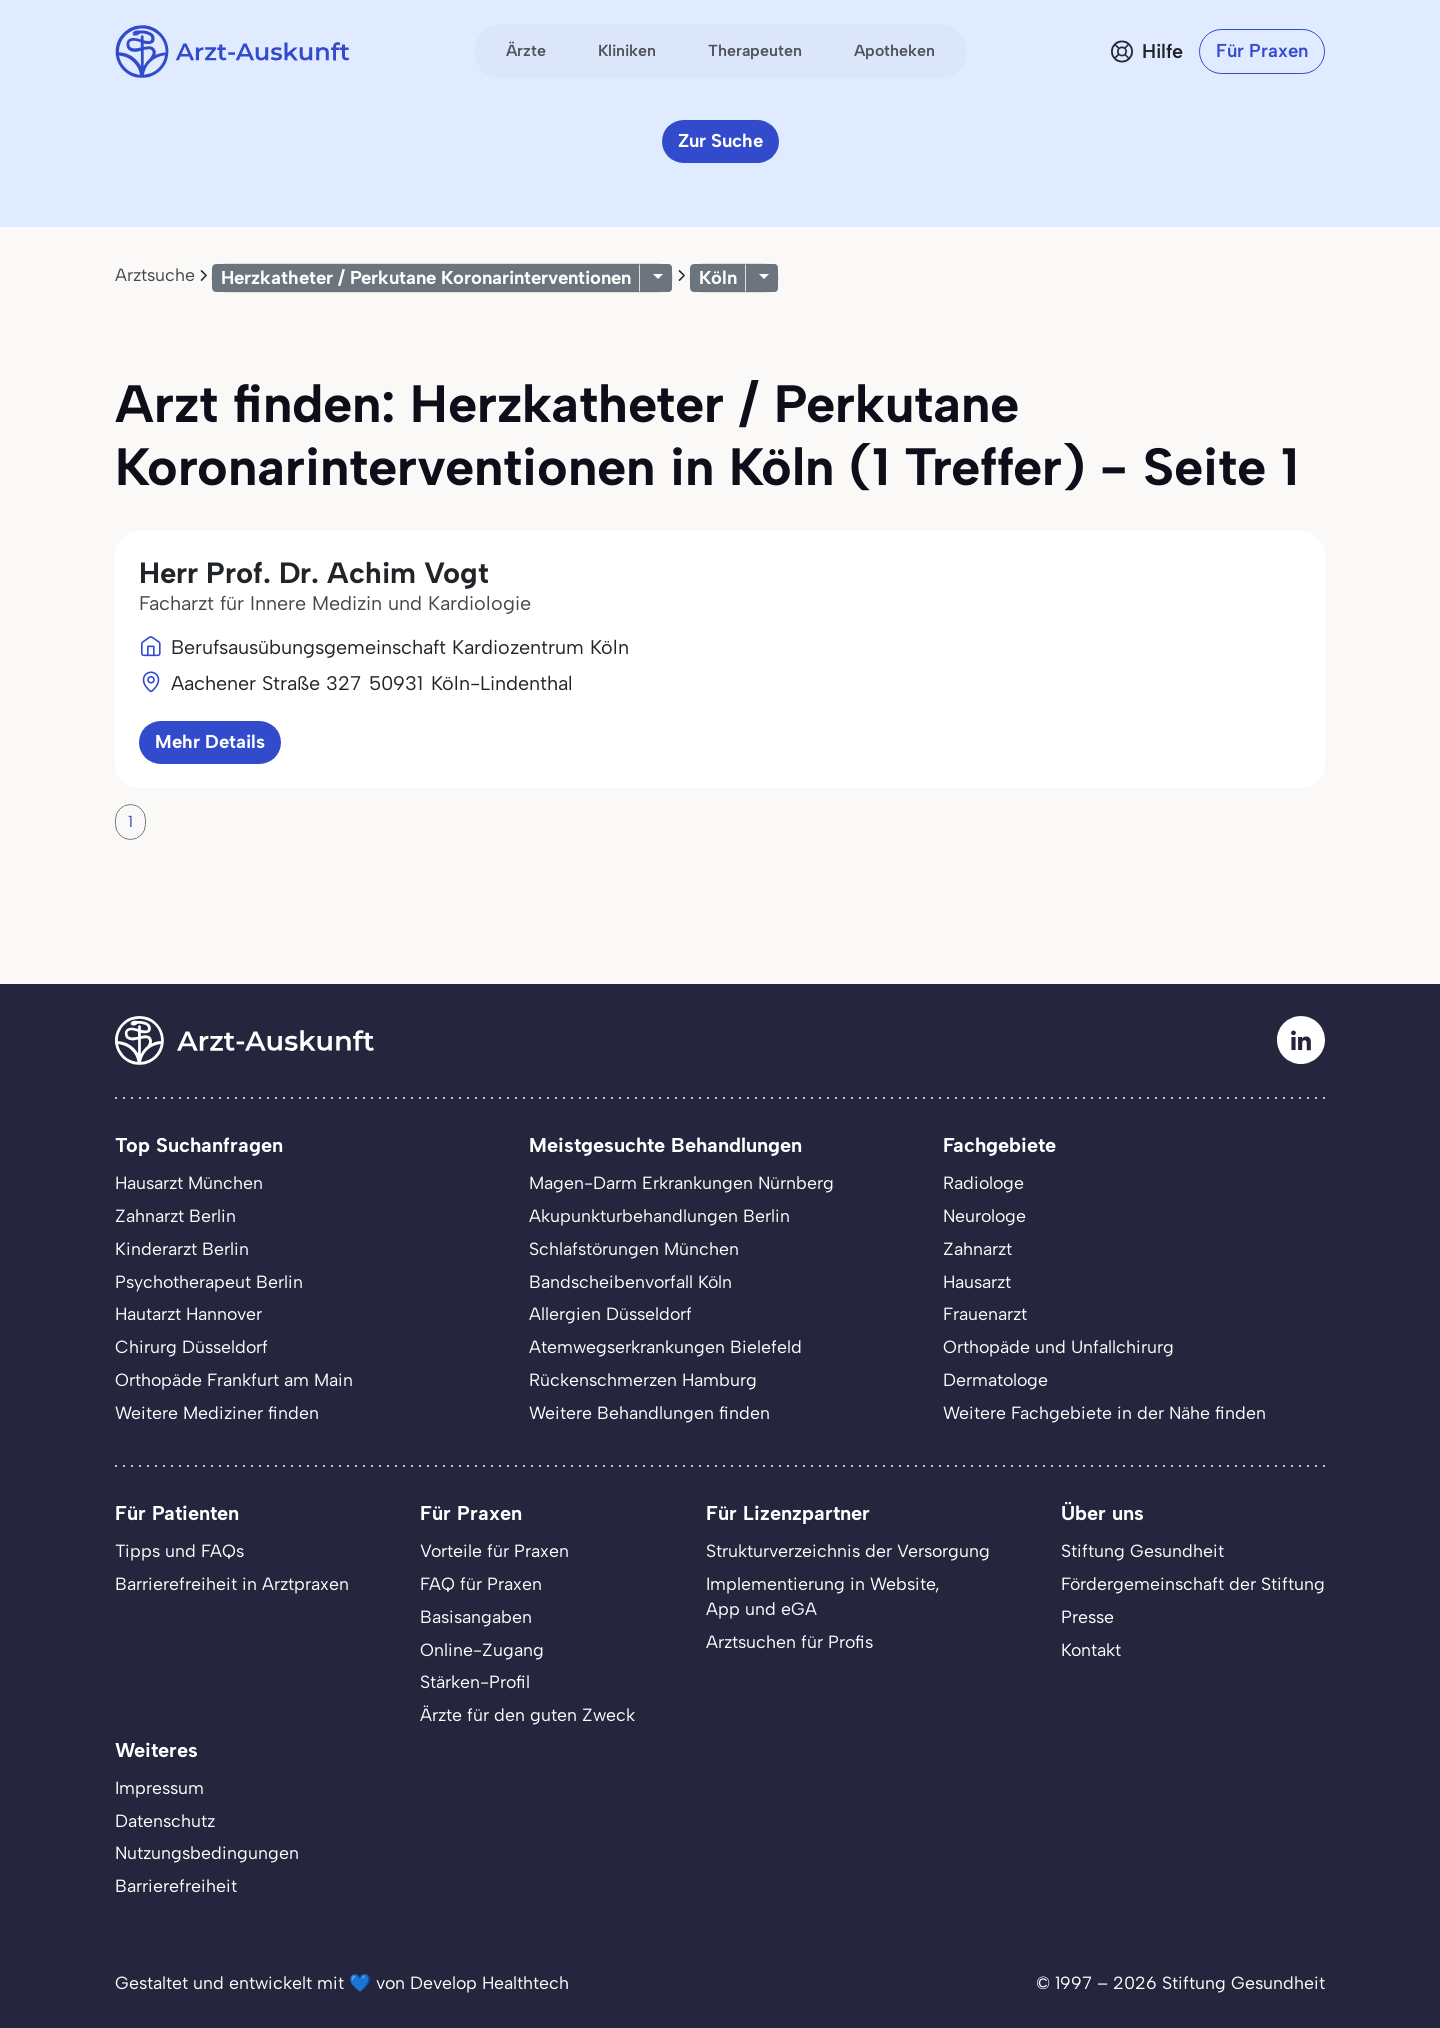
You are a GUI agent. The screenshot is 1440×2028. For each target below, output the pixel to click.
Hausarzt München (189, 1182)
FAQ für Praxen (481, 1583)
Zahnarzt (977, 1248)
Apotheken (894, 50)
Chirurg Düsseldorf (191, 1346)
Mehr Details (210, 741)
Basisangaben (476, 1616)
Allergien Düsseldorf (610, 1313)
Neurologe (984, 1215)
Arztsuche (155, 274)
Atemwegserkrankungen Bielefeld (665, 1346)
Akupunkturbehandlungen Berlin (659, 1215)
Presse (1087, 1616)
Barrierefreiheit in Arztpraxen (232, 1583)
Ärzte (526, 50)
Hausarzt (977, 1281)
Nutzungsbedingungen (207, 1852)
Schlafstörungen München (634, 1248)
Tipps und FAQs (179, 1550)
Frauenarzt (985, 1313)
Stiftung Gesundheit (1142, 1550)
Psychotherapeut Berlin (209, 1281)
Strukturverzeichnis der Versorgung (848, 1550)
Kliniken (627, 50)
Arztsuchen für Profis (789, 1641)
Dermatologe (995, 1379)
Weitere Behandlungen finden (649, 1412)
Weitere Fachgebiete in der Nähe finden (1104, 1412)
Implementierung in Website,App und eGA (823, 1596)
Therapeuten (755, 50)
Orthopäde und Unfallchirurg (1058, 1346)
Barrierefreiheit (176, 1885)
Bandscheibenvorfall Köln (630, 1281)
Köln (718, 277)
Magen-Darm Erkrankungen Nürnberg (681, 1182)
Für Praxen (1262, 50)
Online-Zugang (482, 1649)
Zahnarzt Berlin (175, 1215)
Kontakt (1091, 1649)
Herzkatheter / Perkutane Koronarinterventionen (426, 277)
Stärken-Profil (475, 1681)
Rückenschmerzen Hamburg (643, 1379)
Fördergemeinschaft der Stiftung (1193, 1583)
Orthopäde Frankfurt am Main (234, 1379)
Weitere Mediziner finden (217, 1412)
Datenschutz (165, 1820)
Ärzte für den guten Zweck (527, 1714)
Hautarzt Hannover (188, 1313)
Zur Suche (720, 140)
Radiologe (983, 1182)
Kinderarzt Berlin (182, 1248)
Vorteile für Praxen (494, 1550)
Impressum (159, 1787)
